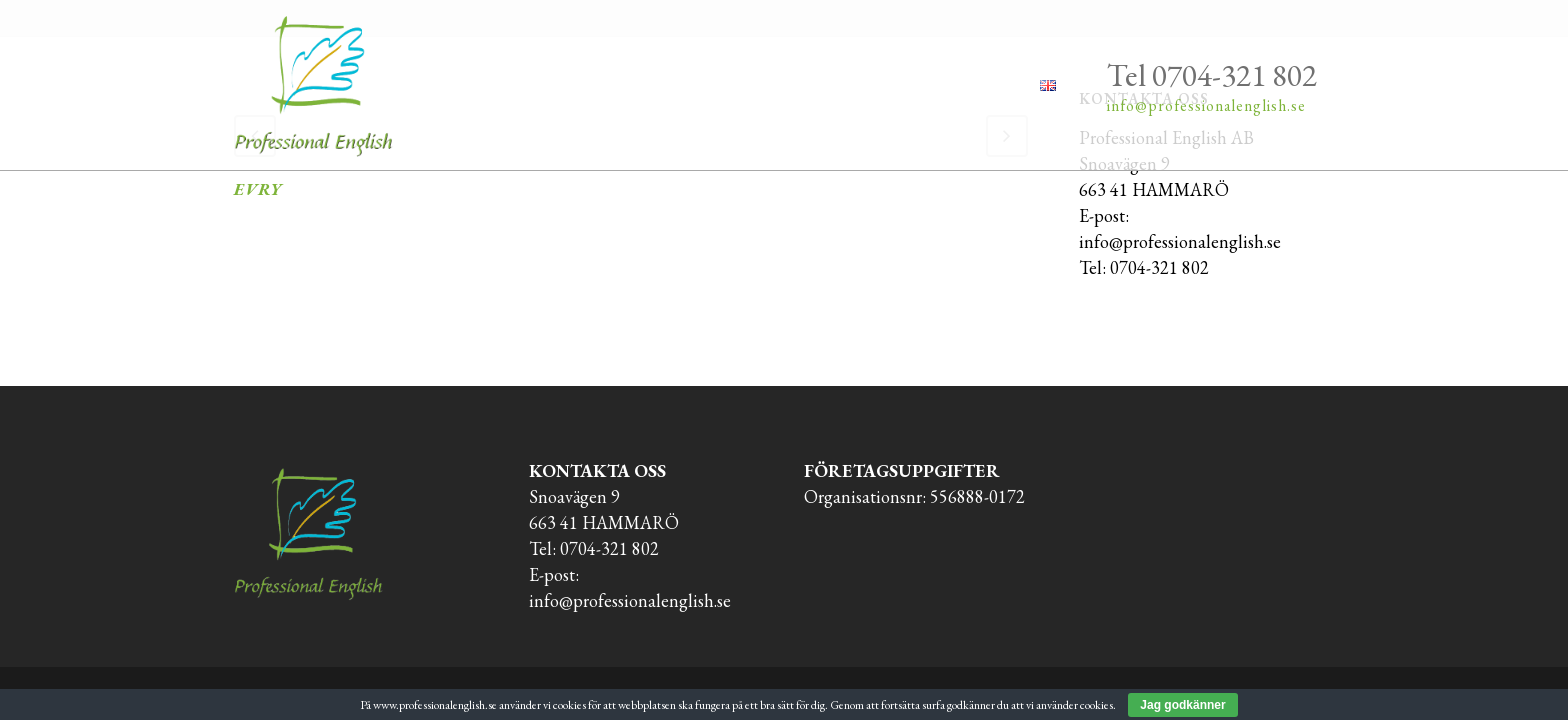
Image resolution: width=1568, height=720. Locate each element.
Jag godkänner (1182, 705)
